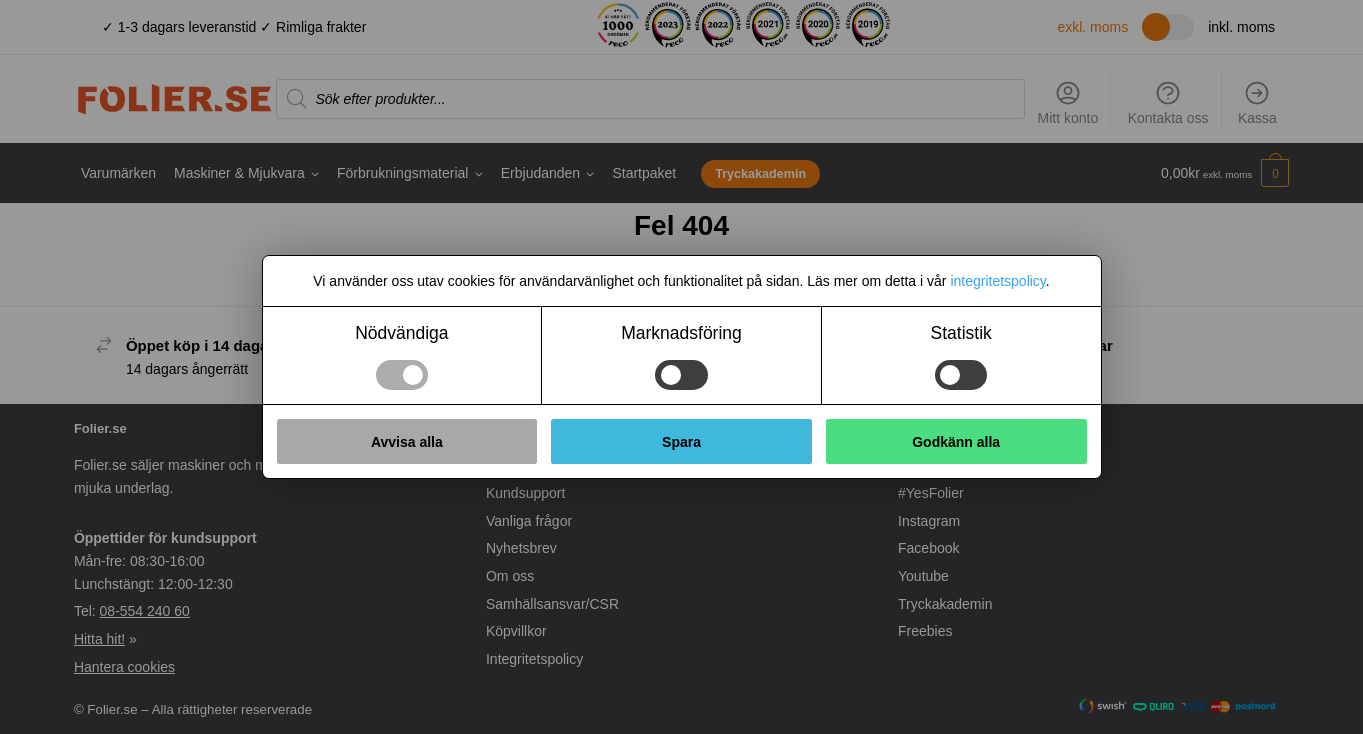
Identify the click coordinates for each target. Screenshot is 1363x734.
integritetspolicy (997, 281)
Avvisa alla (407, 442)
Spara (681, 442)
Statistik (961, 333)
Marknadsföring (681, 333)
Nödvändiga (401, 333)
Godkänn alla (956, 442)
